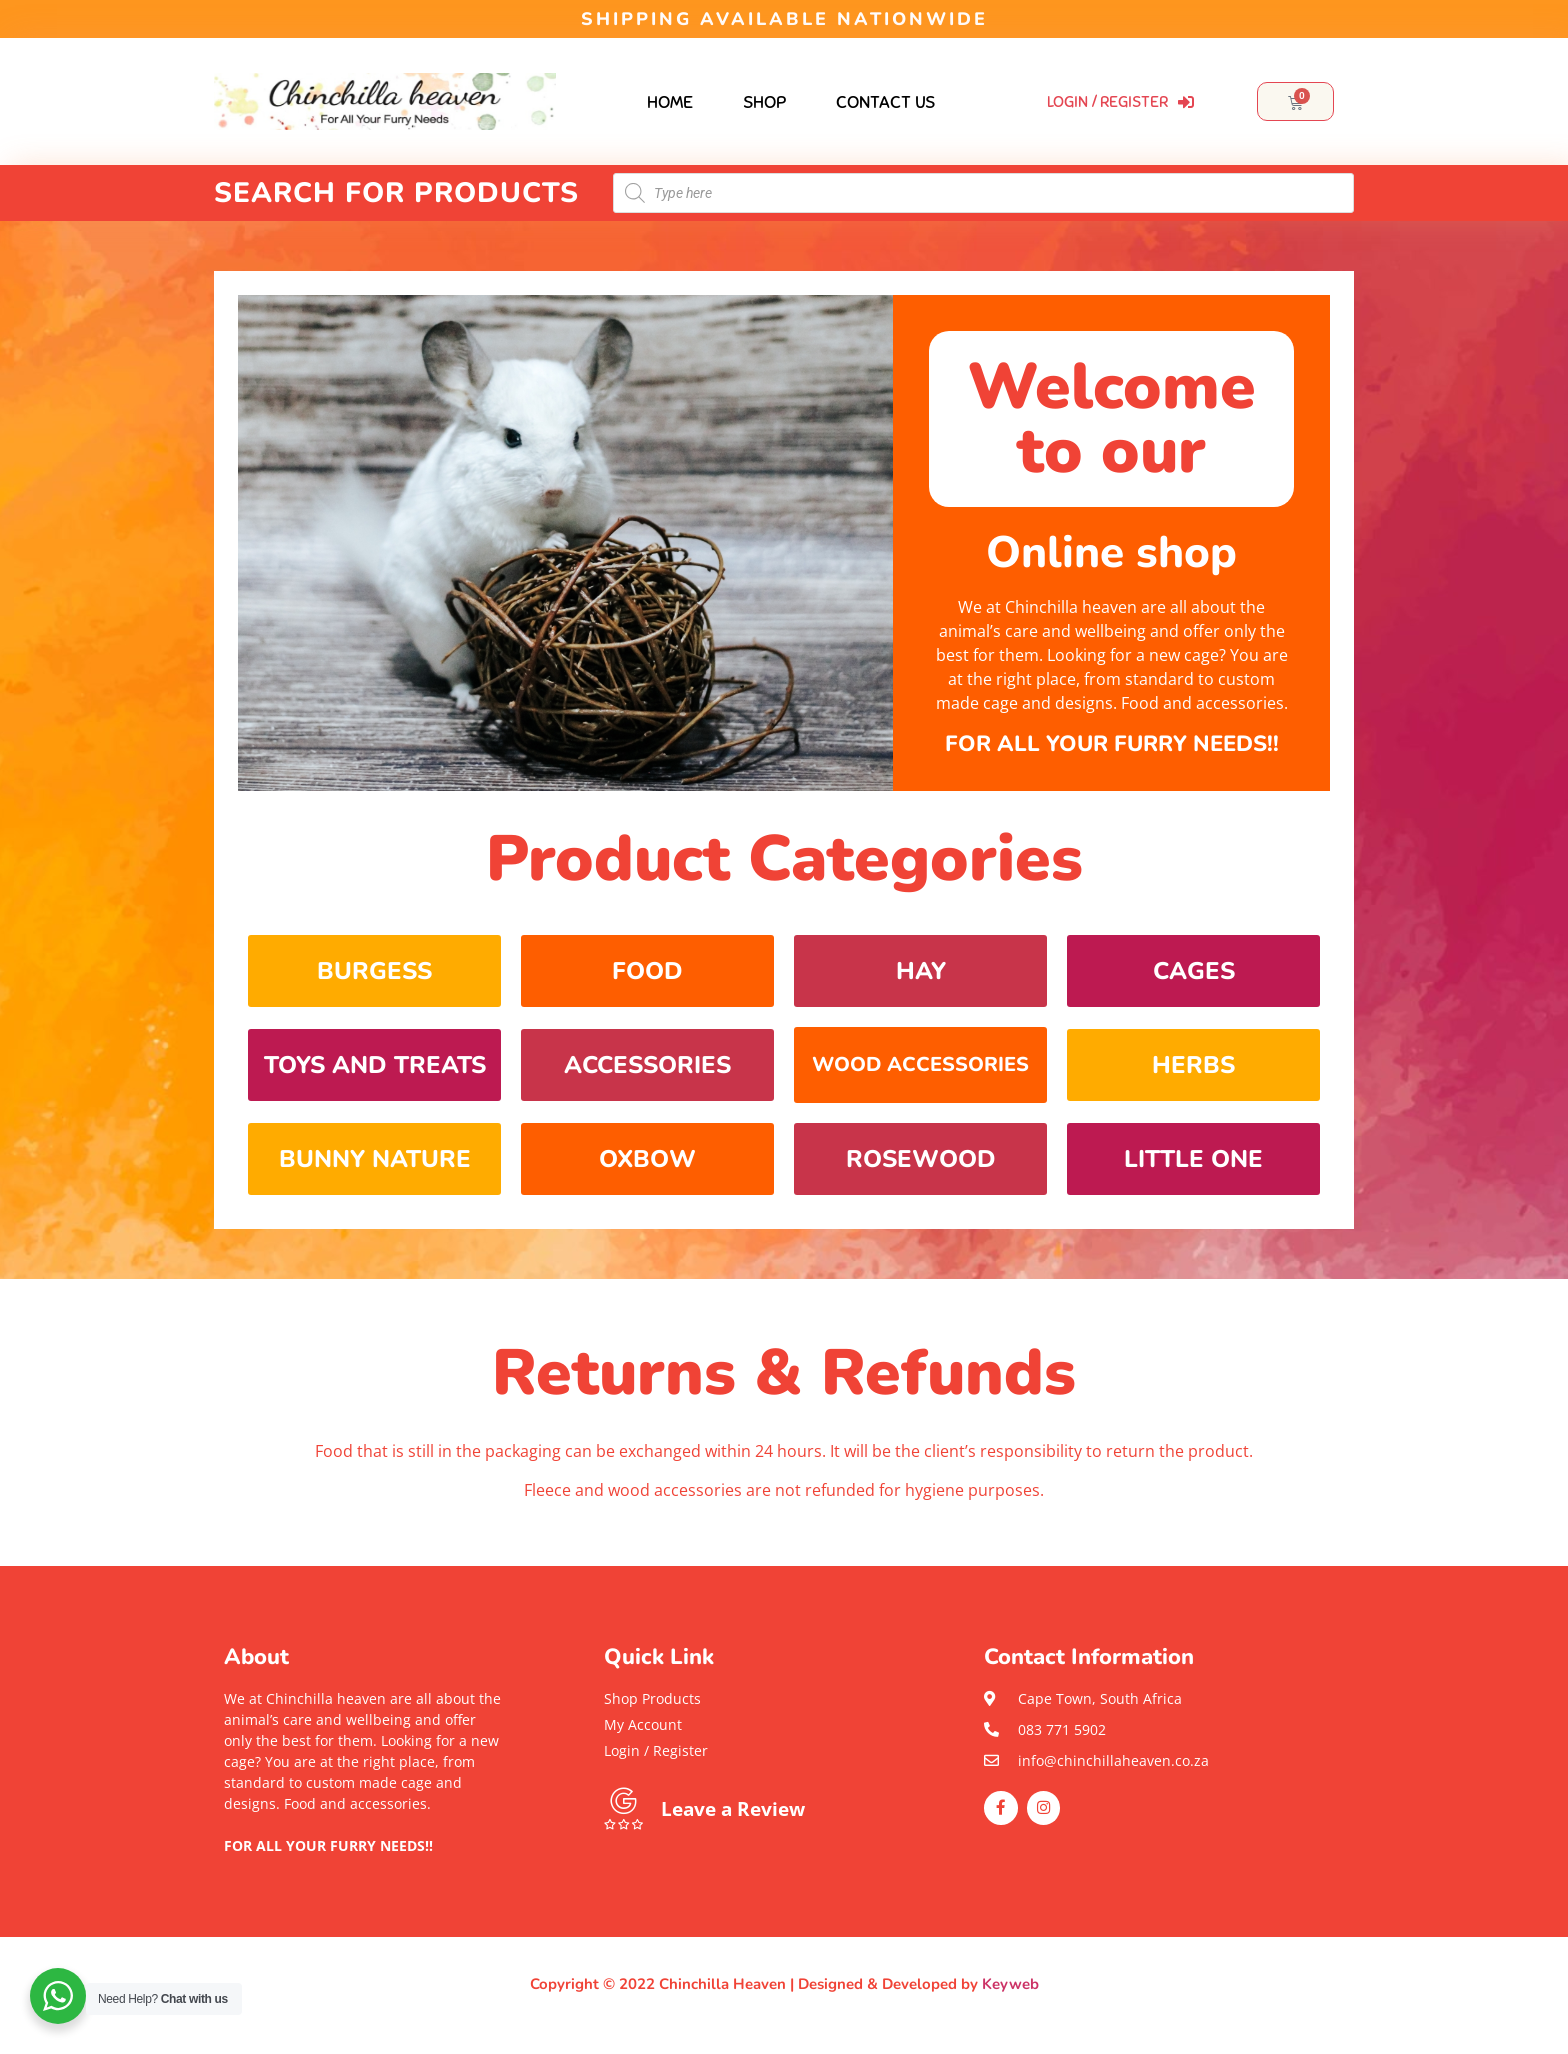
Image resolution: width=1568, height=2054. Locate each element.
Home (670, 102)
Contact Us (885, 102)
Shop (764, 102)
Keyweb (1010, 1984)
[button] (364, 1866)
